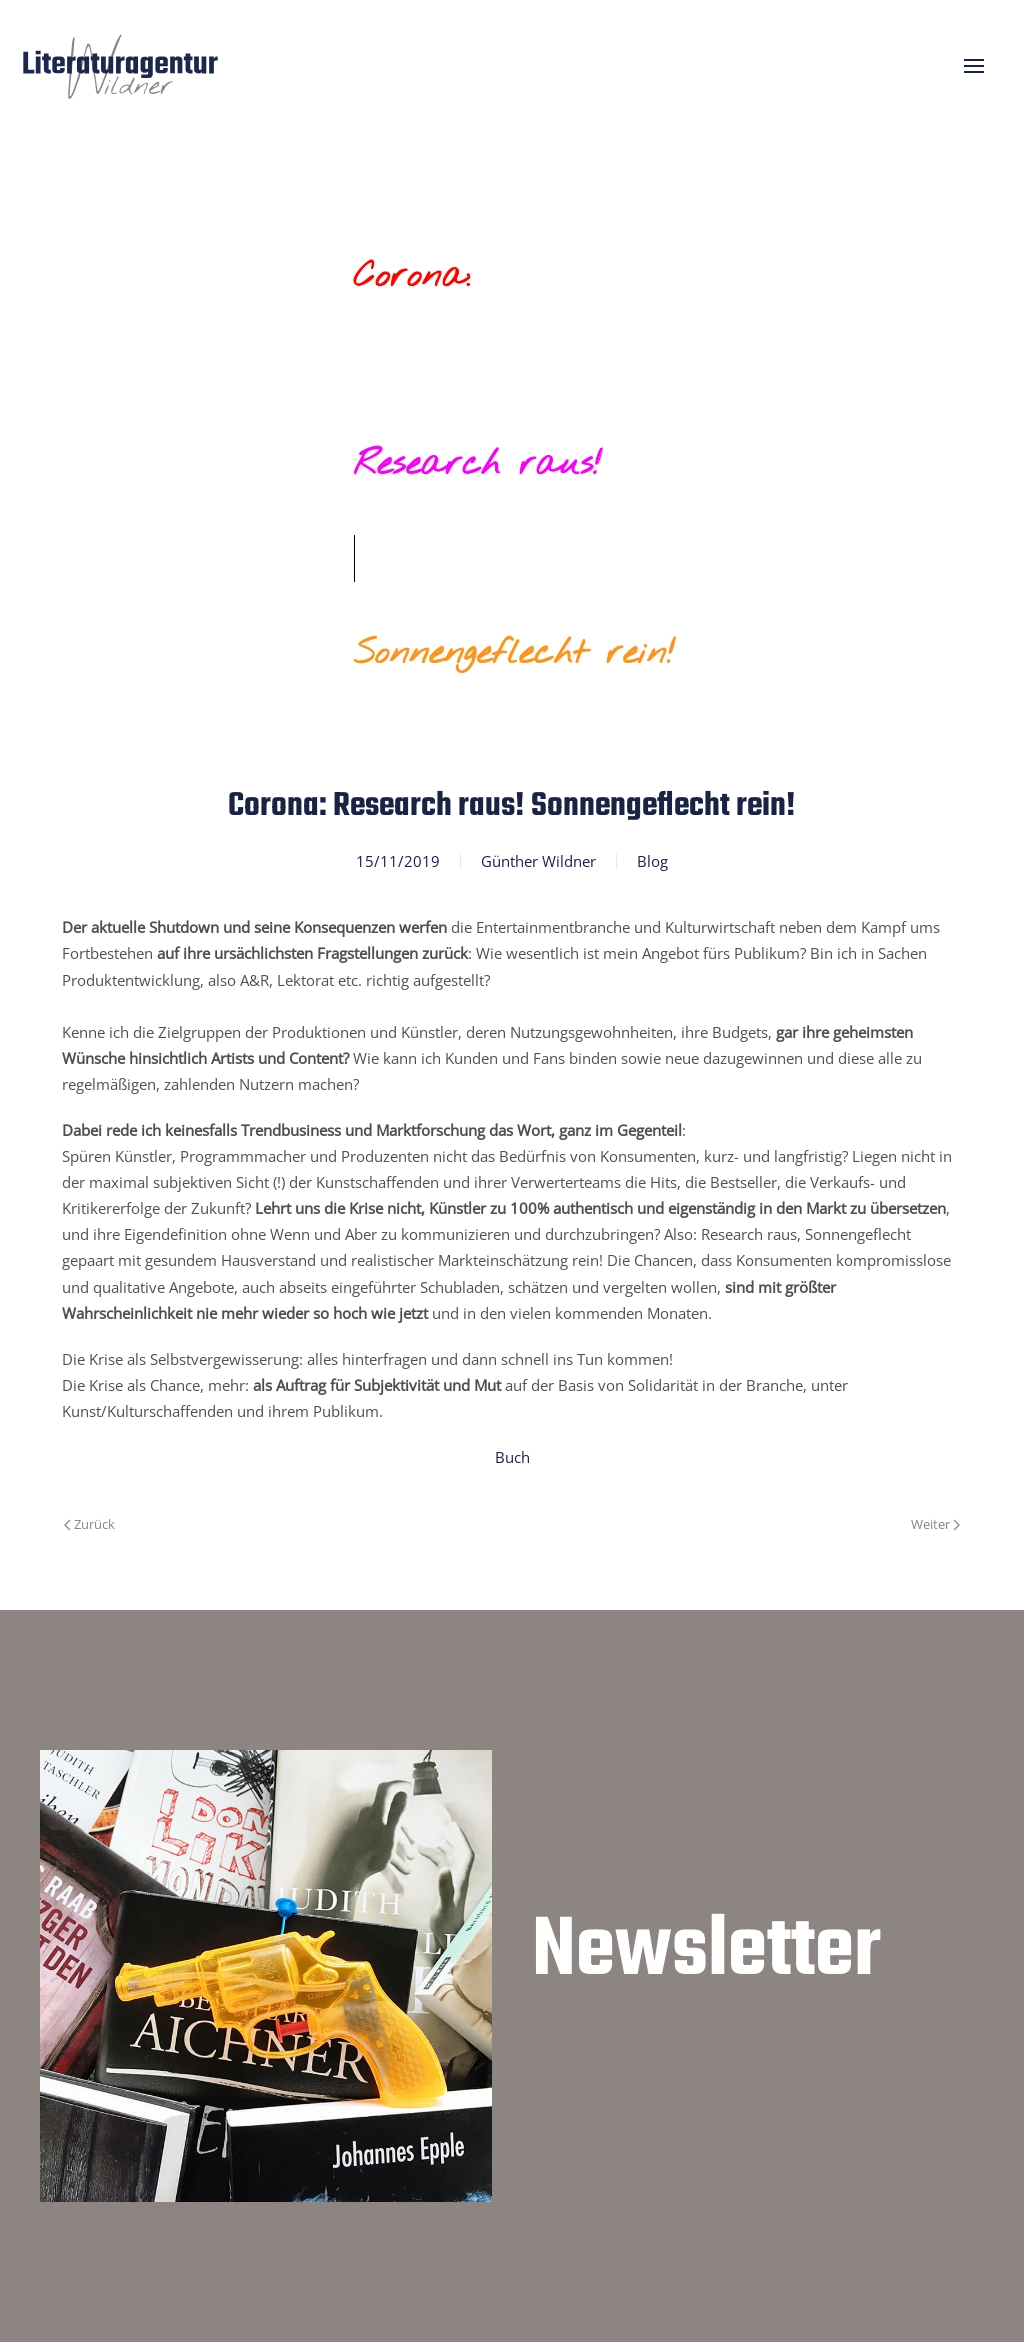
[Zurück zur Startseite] (120, 65)
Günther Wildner (538, 861)
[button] (974, 66)
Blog (652, 861)
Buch (512, 1457)
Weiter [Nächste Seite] (935, 1524)
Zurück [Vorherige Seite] (89, 1524)
